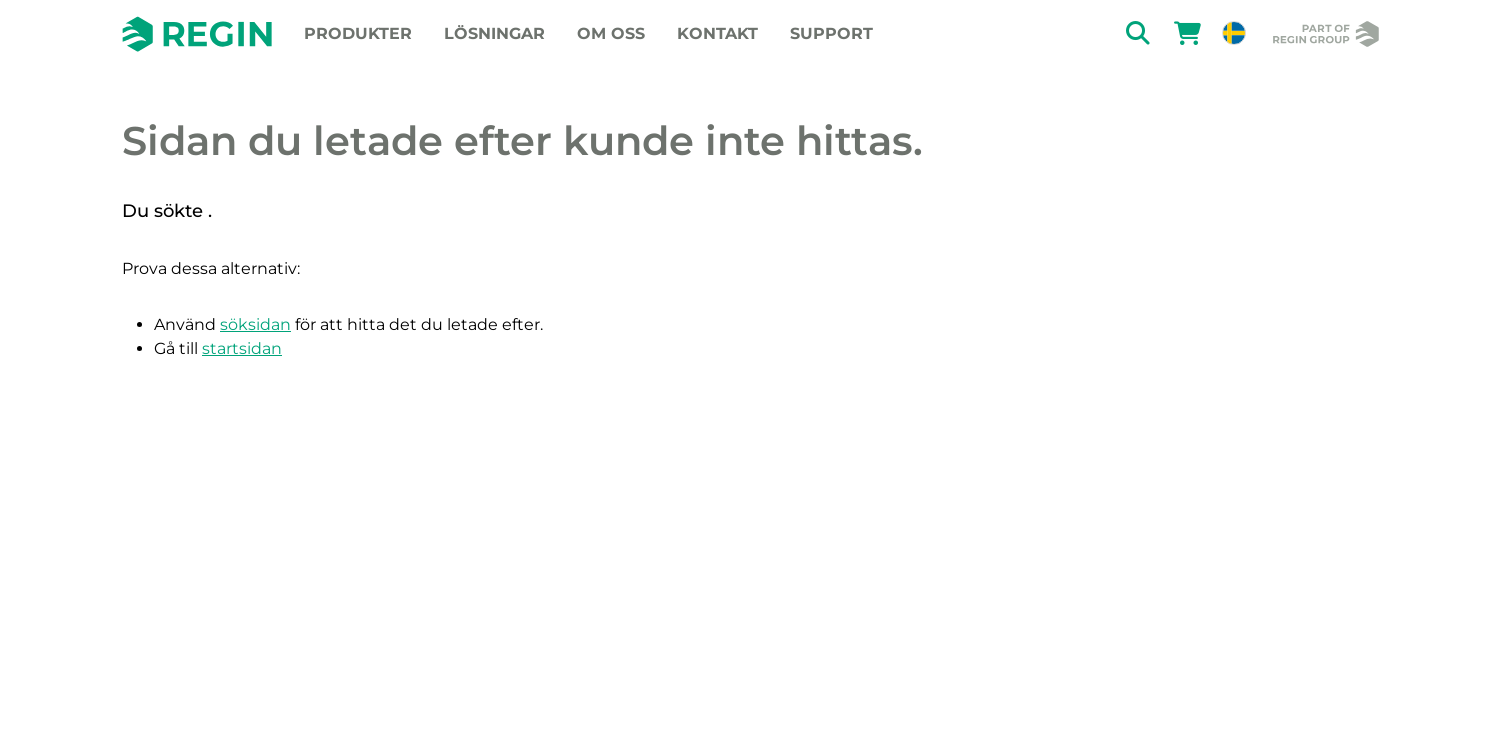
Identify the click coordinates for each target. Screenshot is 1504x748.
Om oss (611, 33)
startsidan (242, 348)
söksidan (255, 324)
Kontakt (717, 33)
